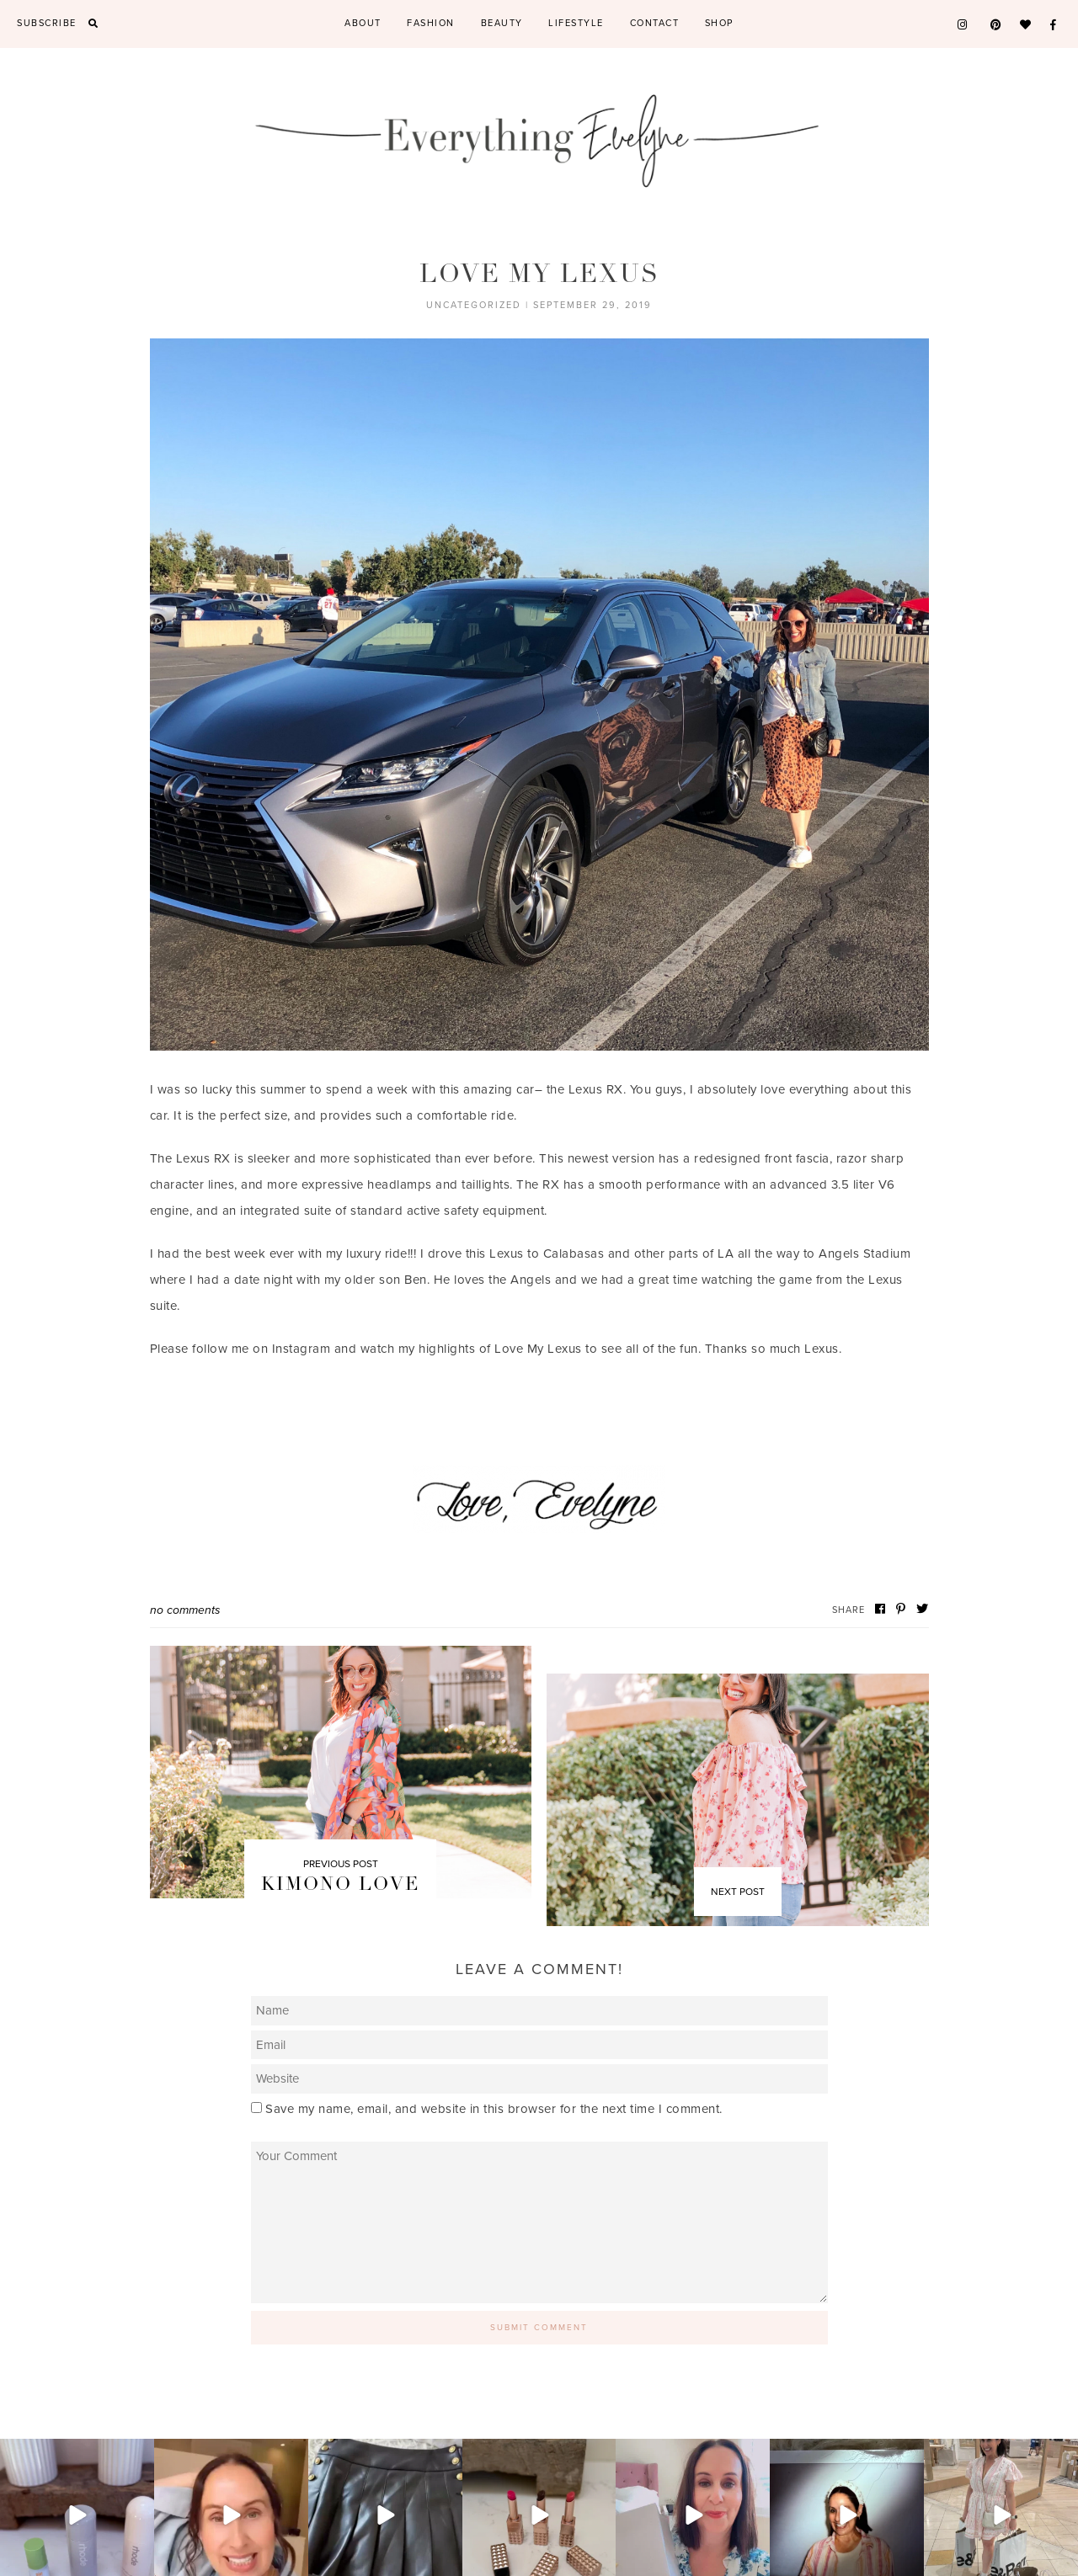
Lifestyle (576, 23)
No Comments (185, 1610)
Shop (719, 23)
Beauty (502, 23)
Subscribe (47, 23)
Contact (655, 23)
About (363, 23)
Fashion (431, 23)
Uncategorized (473, 305)
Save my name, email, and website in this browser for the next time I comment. (494, 2108)
